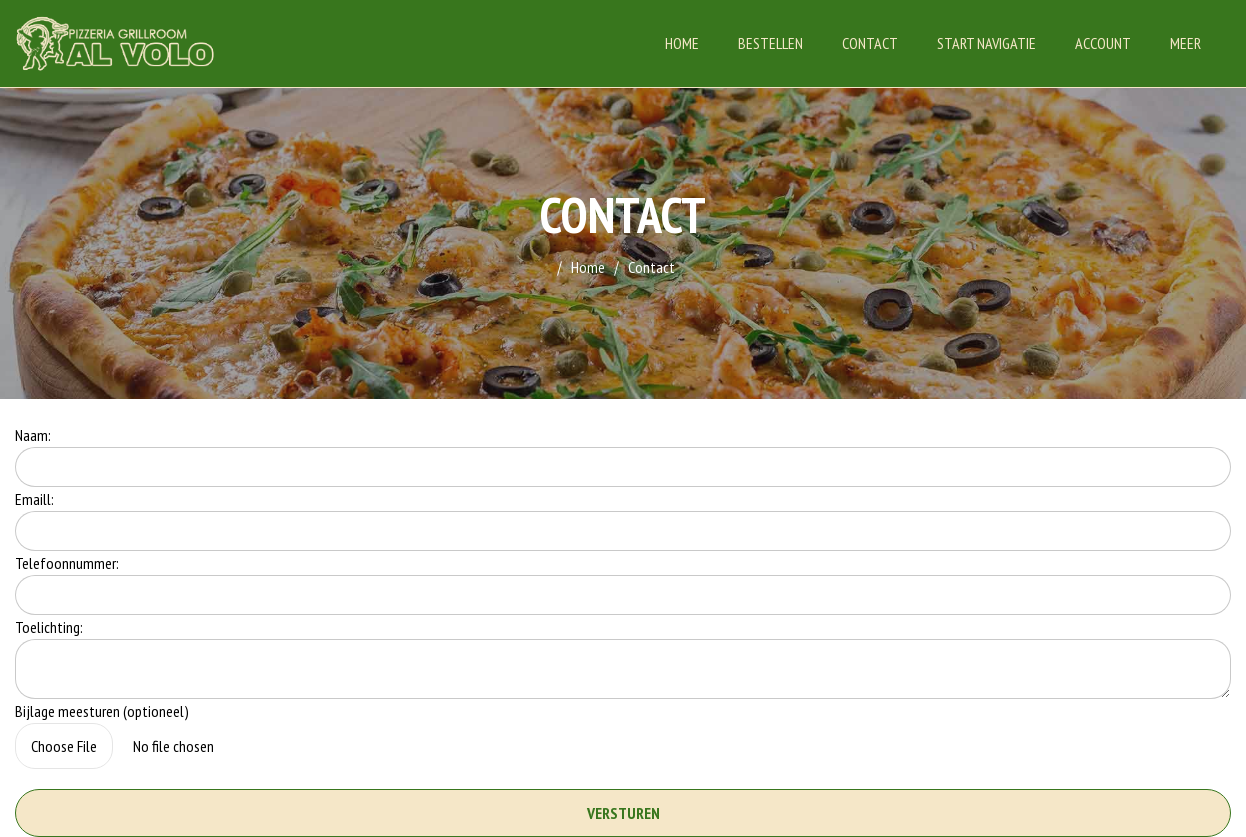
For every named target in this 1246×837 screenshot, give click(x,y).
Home (682, 43)
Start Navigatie (986, 43)
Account (1103, 43)
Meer (1185, 43)
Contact (870, 43)
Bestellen (770, 43)
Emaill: (34, 499)
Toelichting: (49, 627)
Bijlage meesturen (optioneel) (102, 711)
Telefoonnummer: (67, 563)
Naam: (33, 435)
